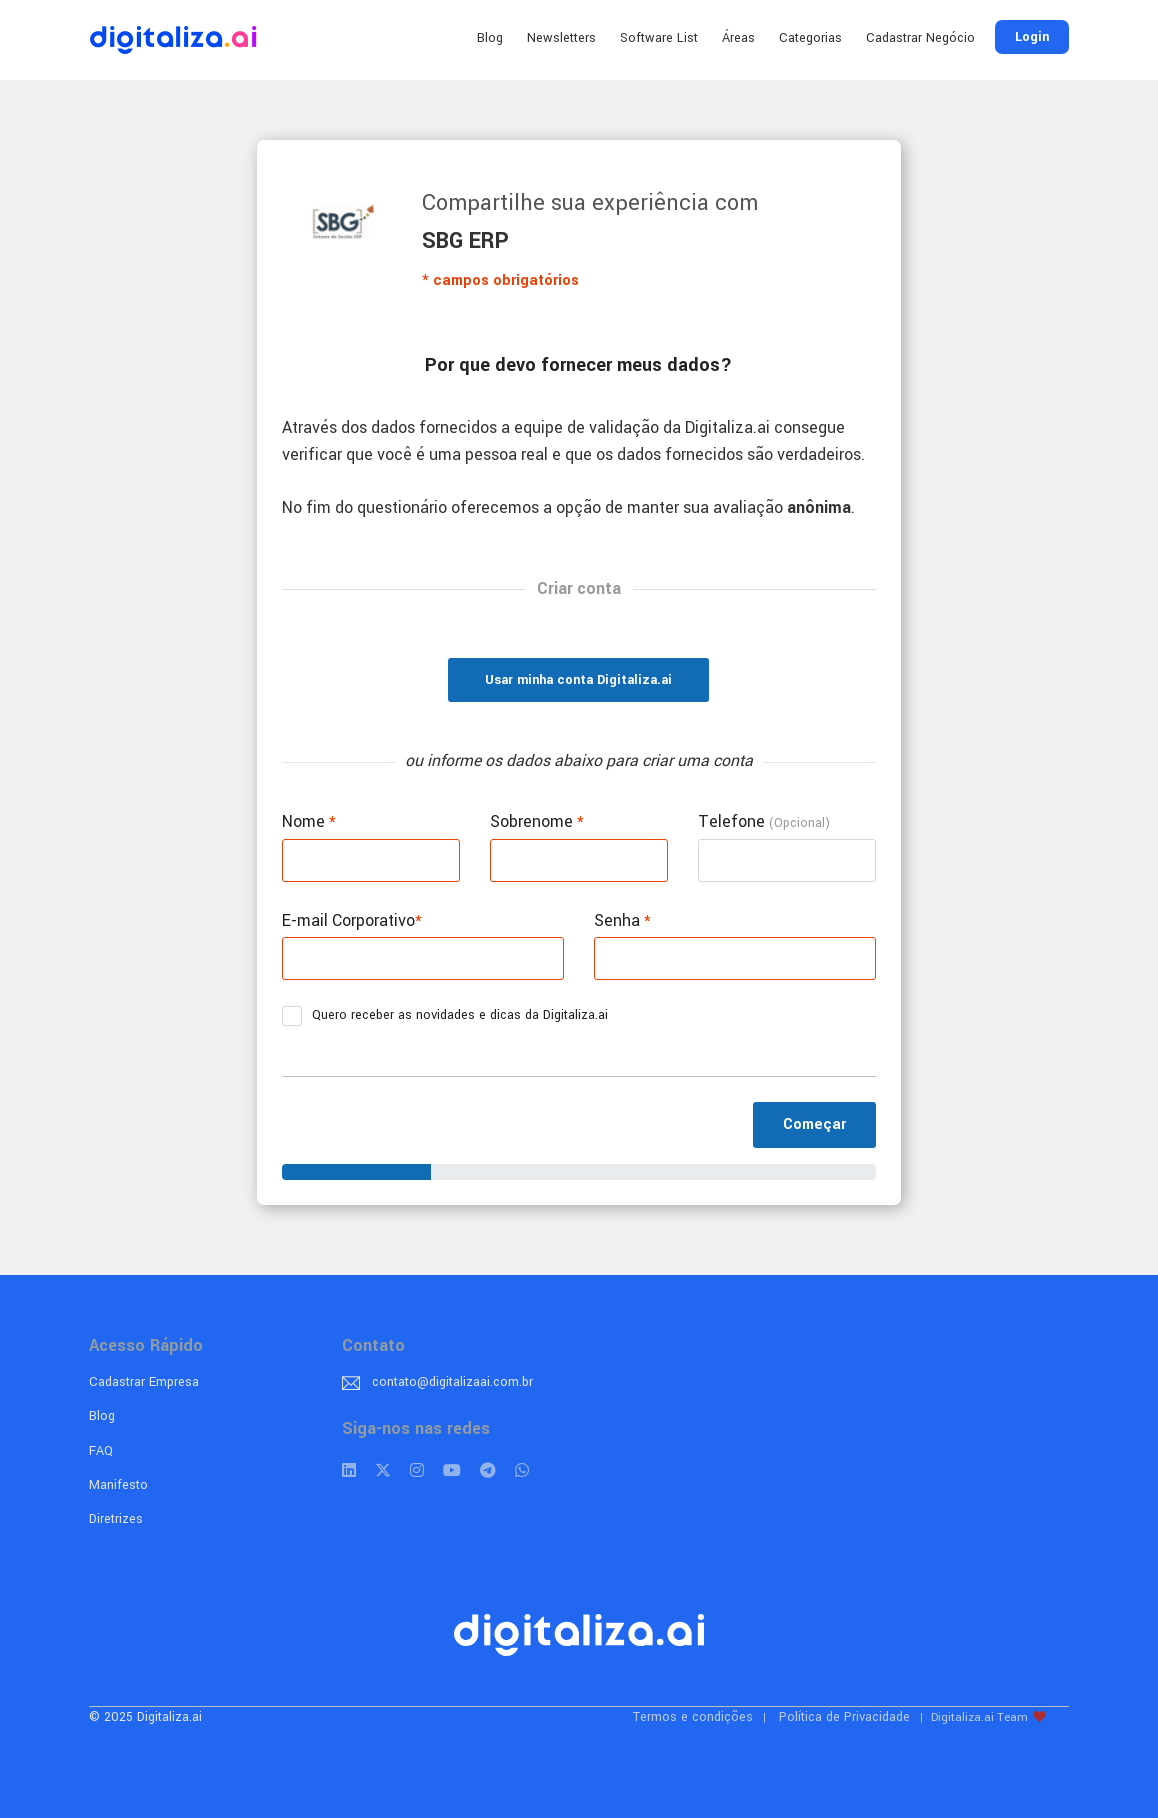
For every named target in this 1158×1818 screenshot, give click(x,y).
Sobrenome (537, 821)
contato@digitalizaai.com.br (452, 1382)
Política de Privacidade (844, 1717)
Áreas (738, 38)
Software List (659, 38)
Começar (814, 1124)
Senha (622, 920)
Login (1032, 37)
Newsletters (561, 38)
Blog (490, 38)
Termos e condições (693, 1717)
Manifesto (118, 1485)
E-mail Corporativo (352, 920)
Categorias (810, 38)
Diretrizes (116, 1519)
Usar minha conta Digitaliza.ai (578, 680)
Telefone (764, 821)
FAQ (101, 1451)
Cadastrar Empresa (144, 1382)
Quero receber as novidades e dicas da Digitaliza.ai (451, 1016)
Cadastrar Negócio (920, 38)
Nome (309, 821)
